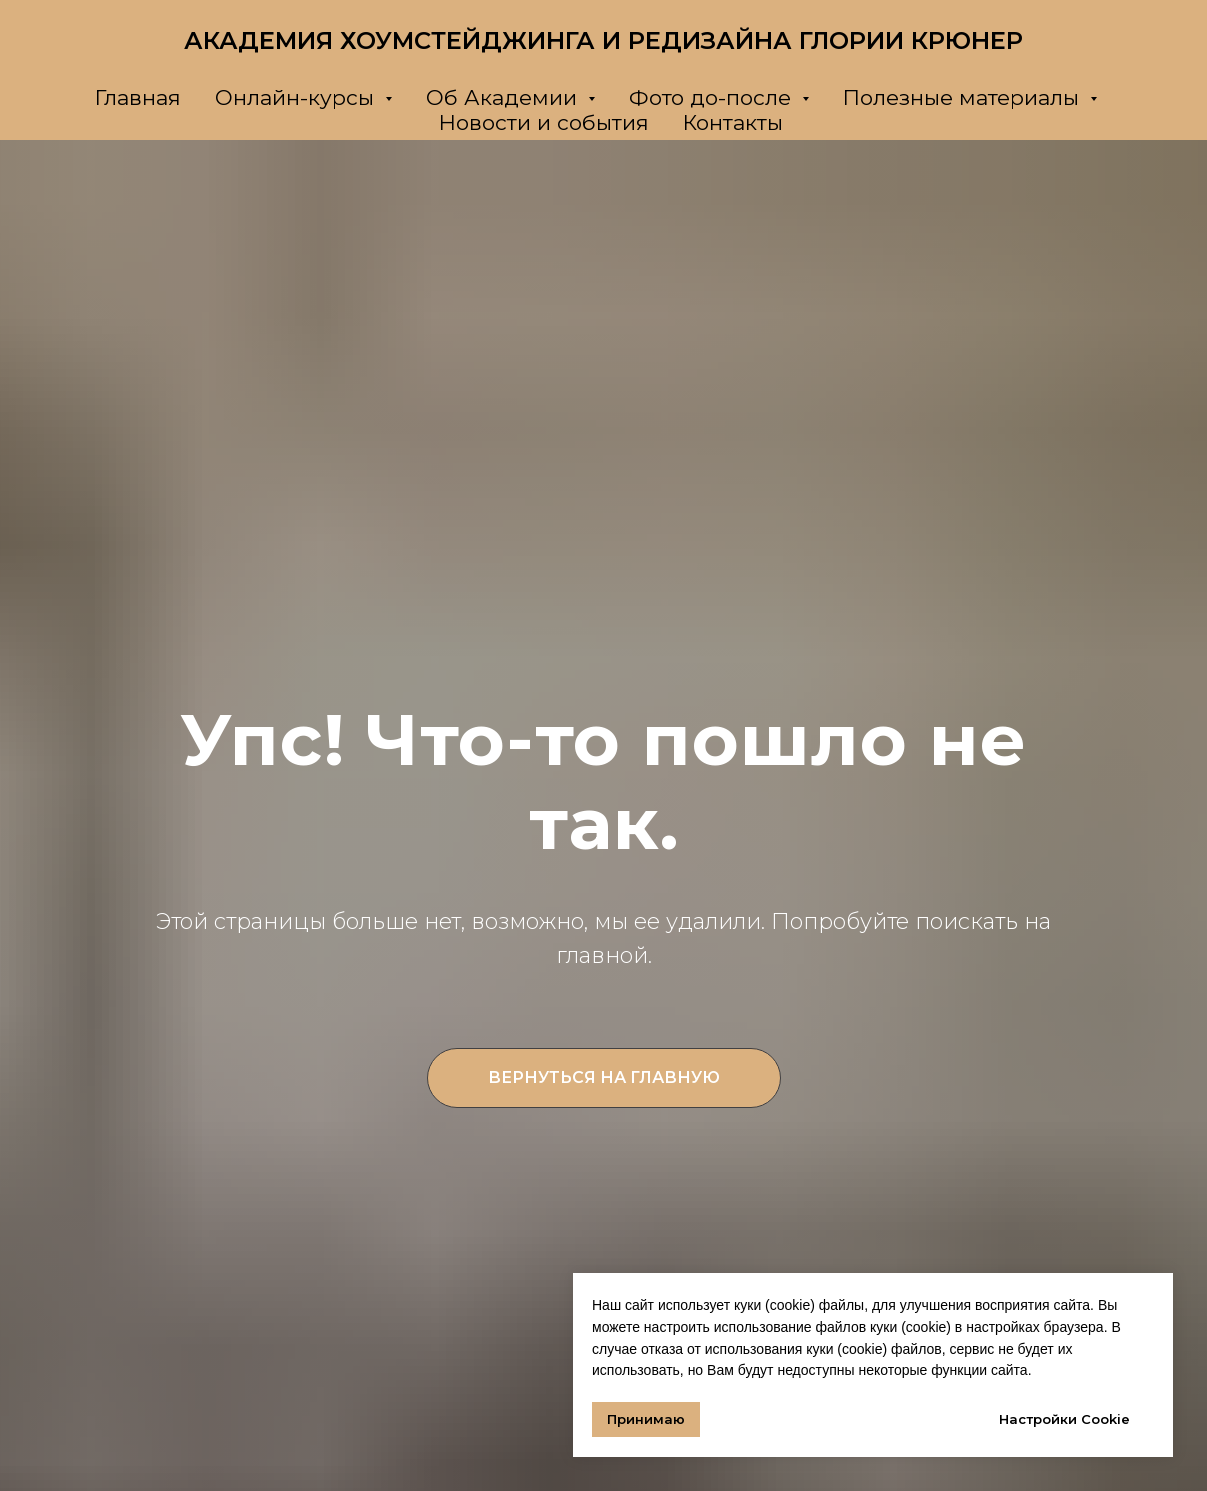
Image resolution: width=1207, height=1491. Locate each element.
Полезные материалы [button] (964, 97)
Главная (138, 97)
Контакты (733, 122)
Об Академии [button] (504, 97)
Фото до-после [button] (713, 97)
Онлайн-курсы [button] (297, 97)
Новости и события (544, 122)
